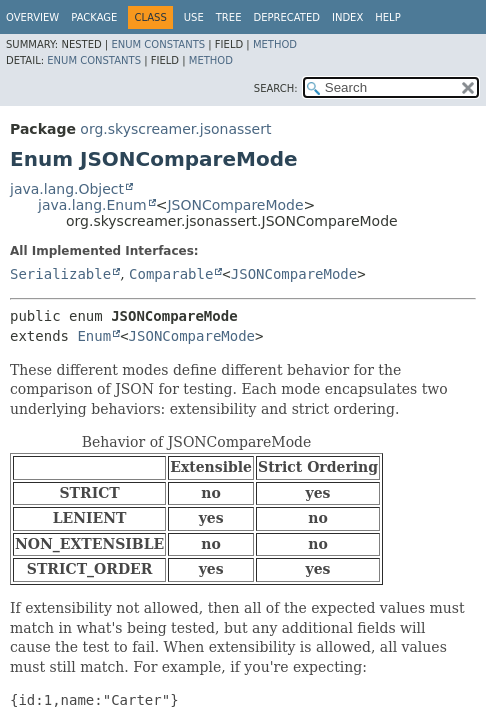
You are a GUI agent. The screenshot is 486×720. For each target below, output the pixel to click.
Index (347, 17)
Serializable (60, 274)
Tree (229, 17)
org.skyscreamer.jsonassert (175, 129)
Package (94, 17)
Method (275, 44)
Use (194, 17)
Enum (94, 336)
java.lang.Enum (92, 205)
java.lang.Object (67, 189)
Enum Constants (158, 44)
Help (387, 17)
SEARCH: (276, 88)
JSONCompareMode (235, 205)
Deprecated (286, 17)
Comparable (171, 274)
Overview (32, 17)
